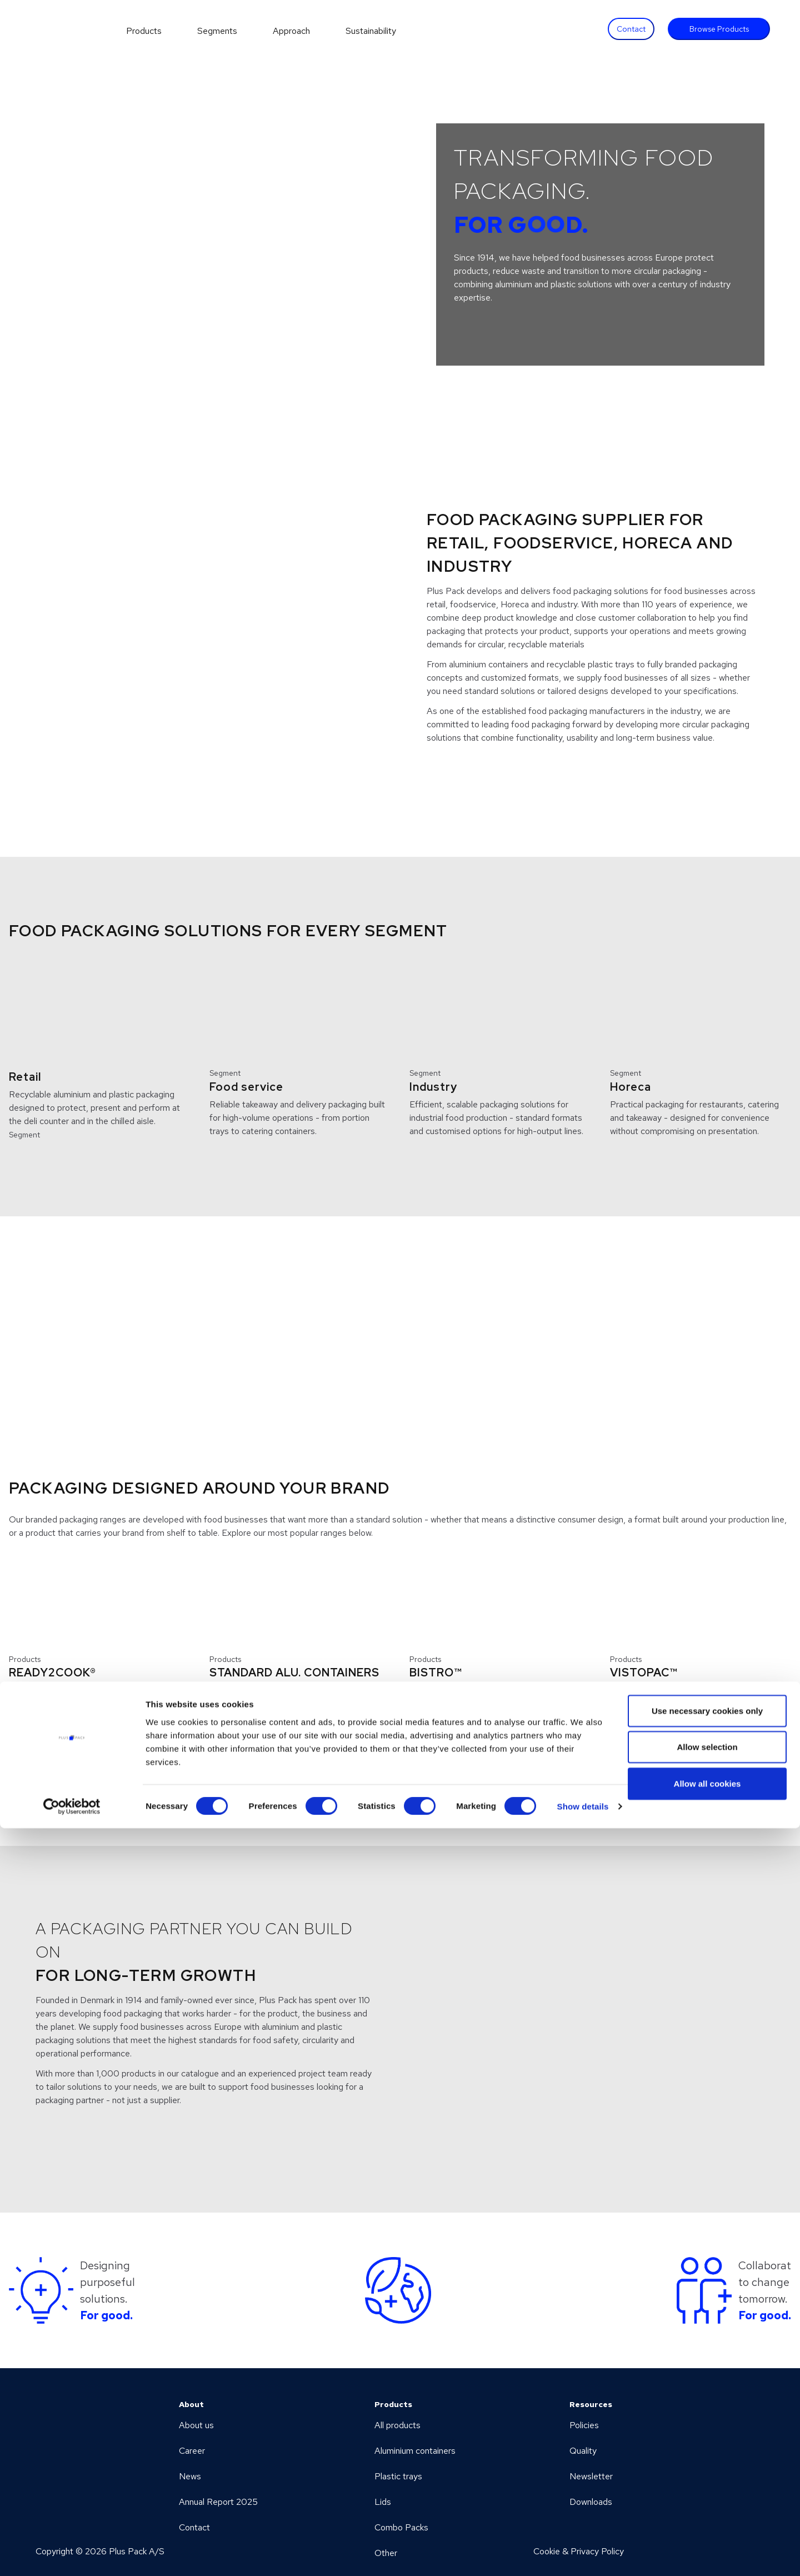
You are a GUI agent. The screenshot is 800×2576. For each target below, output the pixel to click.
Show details (583, 2554)
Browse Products (719, 29)
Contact (631, 29)
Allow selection (707, 2494)
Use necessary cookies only (707, 2458)
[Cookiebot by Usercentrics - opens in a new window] (72, 2554)
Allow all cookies (707, 2530)
